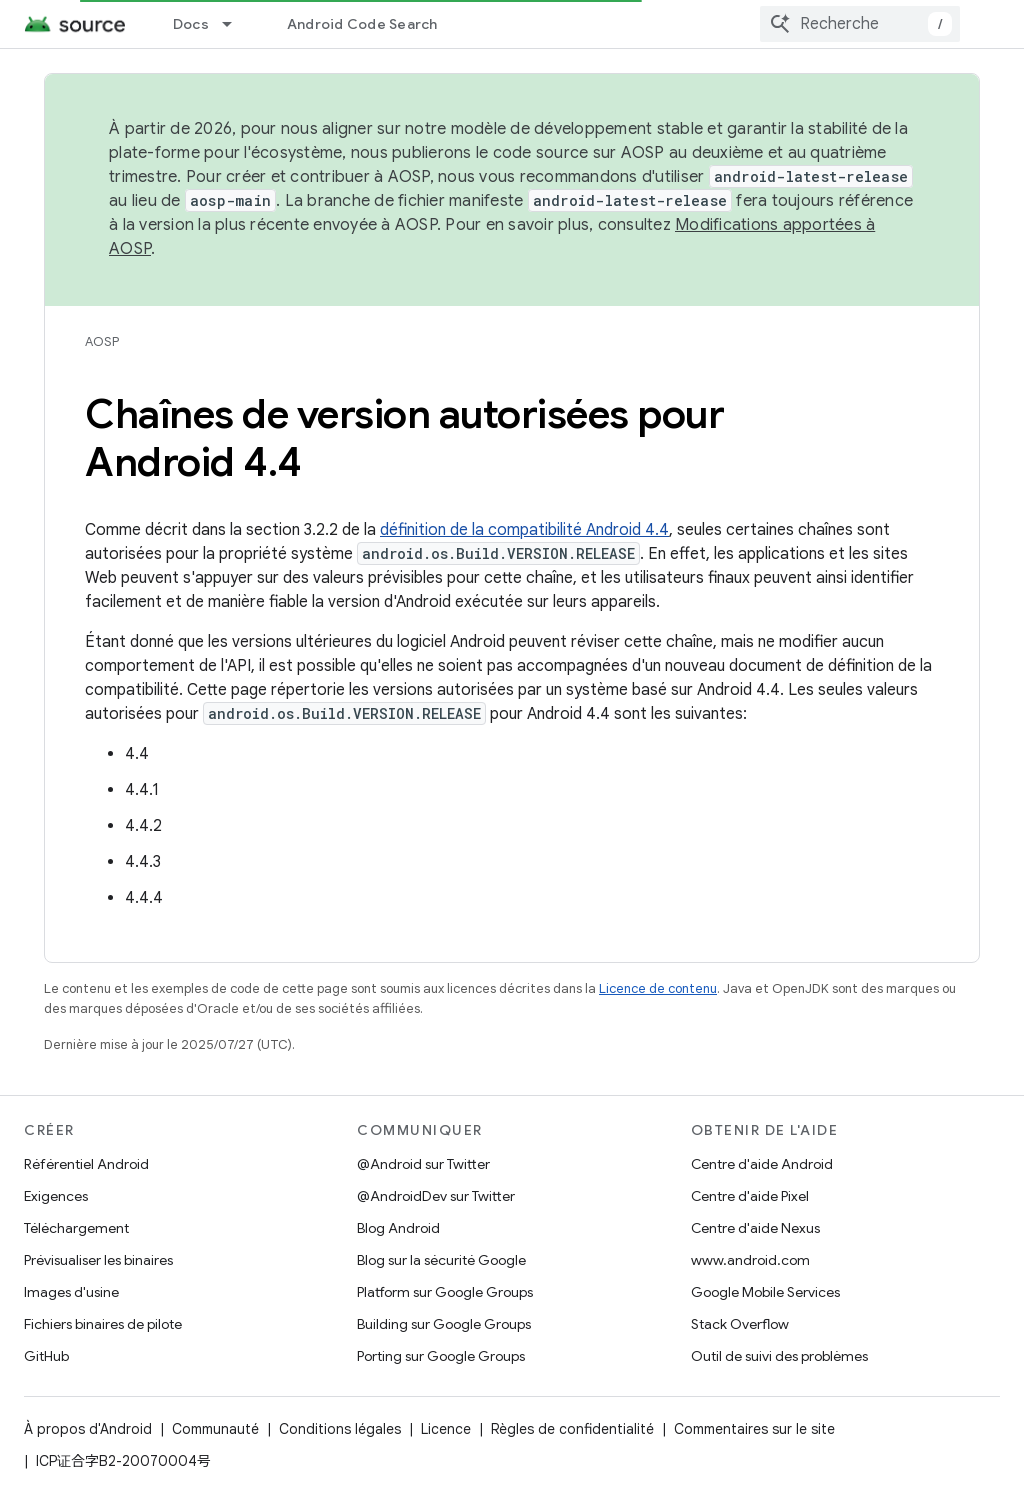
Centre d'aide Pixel (750, 1196)
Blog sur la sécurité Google (441, 1260)
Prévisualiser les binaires (98, 1260)
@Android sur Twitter (423, 1164)
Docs (191, 24)
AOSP (102, 341)
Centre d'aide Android (762, 1164)
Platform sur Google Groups (445, 1292)
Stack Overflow (740, 1324)
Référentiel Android (86, 1164)
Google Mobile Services (765, 1292)
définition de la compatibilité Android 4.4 (524, 530)
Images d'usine (71, 1292)
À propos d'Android (88, 1429)
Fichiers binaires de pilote (103, 1324)
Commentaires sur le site (754, 1429)
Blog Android (398, 1228)
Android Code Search (362, 24)
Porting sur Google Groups (441, 1356)
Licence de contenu (658, 988)
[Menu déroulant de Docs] (236, 24)
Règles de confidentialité (572, 1429)
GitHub (46, 1356)
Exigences (56, 1196)
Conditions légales (340, 1429)
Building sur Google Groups (444, 1324)
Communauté (215, 1429)
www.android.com (750, 1260)
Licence (446, 1429)
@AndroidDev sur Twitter (436, 1196)
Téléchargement (76, 1228)
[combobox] (860, 24)
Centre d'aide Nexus (755, 1228)
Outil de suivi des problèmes (779, 1356)
